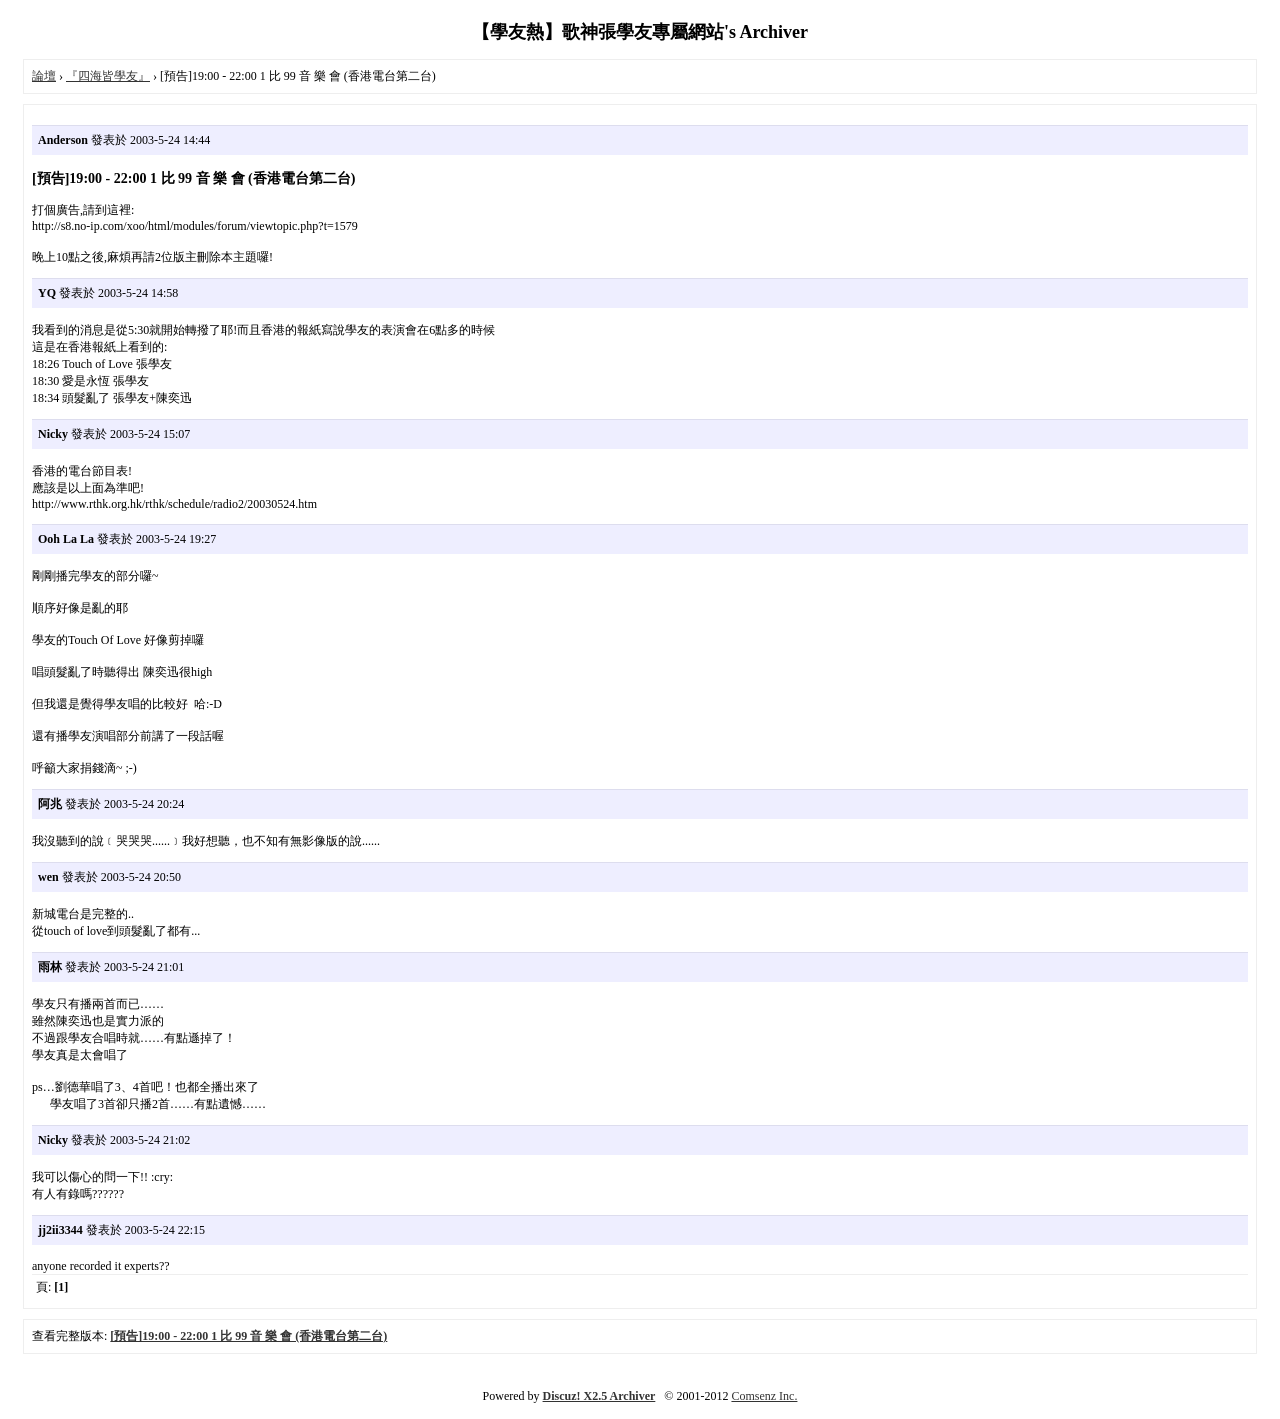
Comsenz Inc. (764, 1396)
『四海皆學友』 (108, 76)
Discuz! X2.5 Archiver (599, 1396)
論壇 (44, 76)
